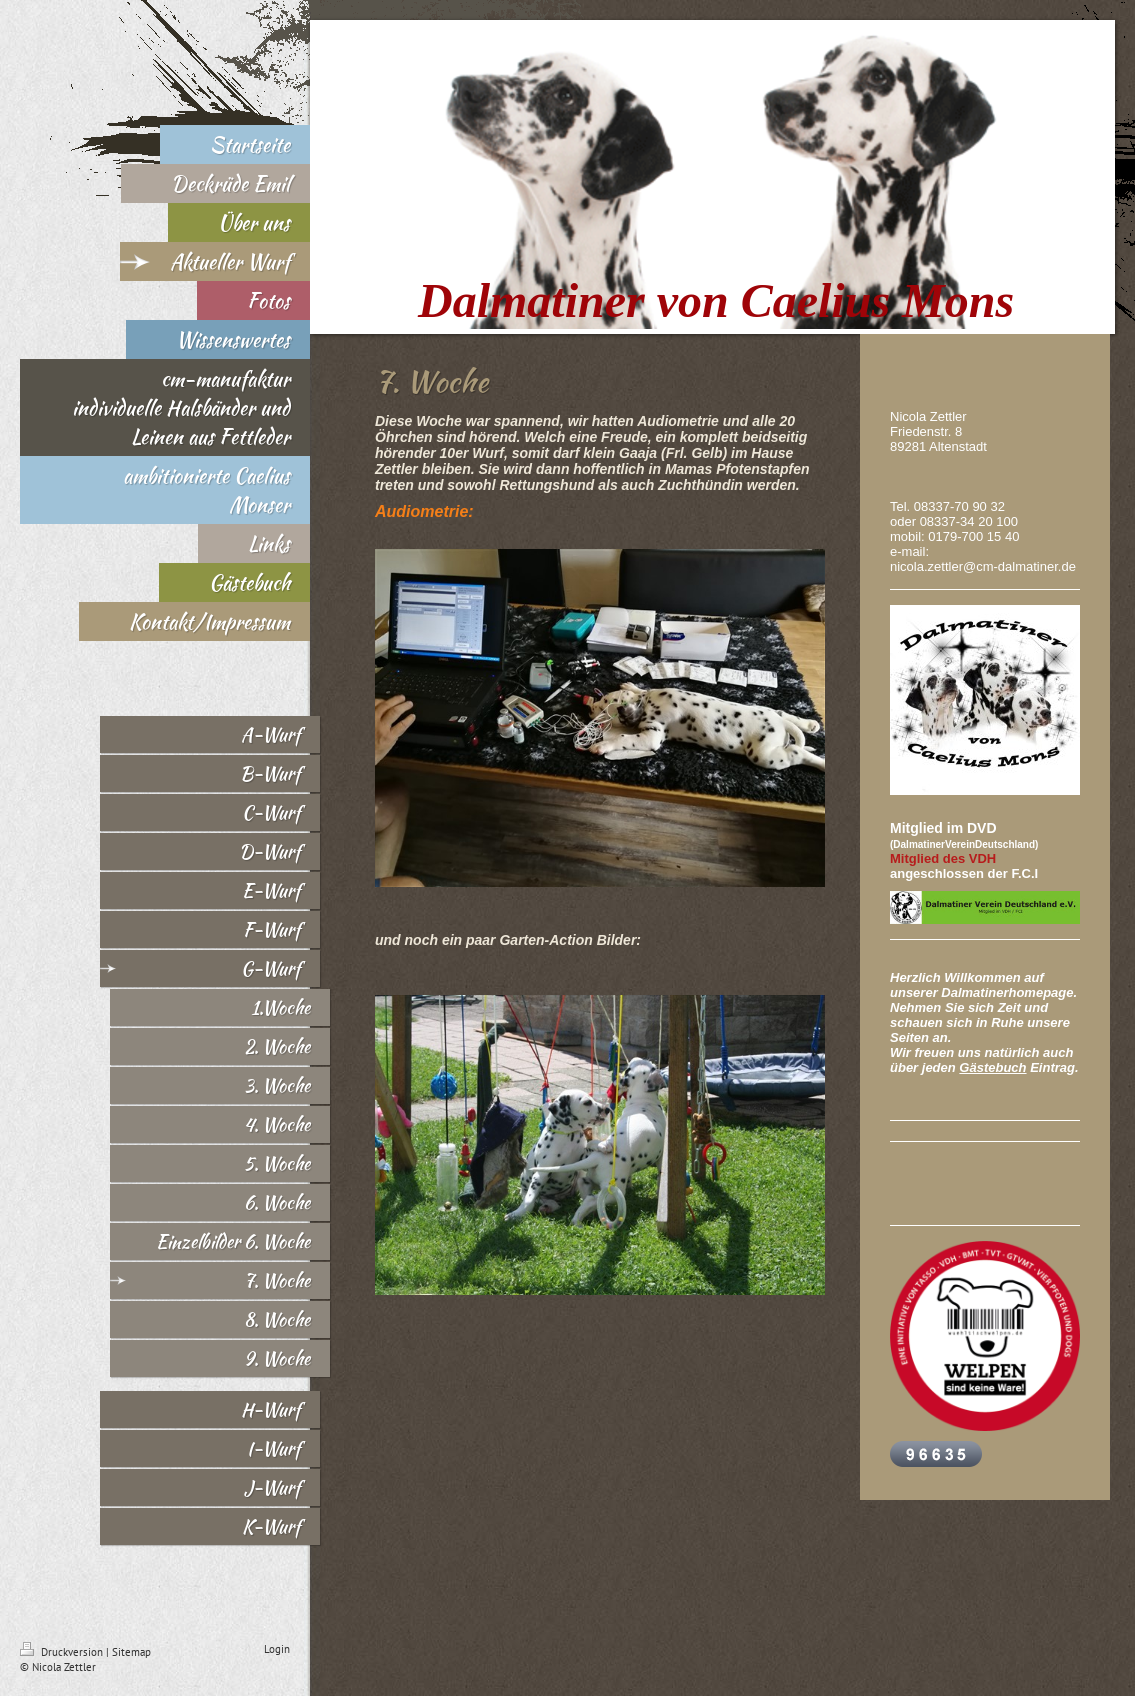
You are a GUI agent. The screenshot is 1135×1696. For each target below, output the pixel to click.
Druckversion (63, 1652)
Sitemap (131, 1652)
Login (277, 1649)
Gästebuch (992, 1067)
